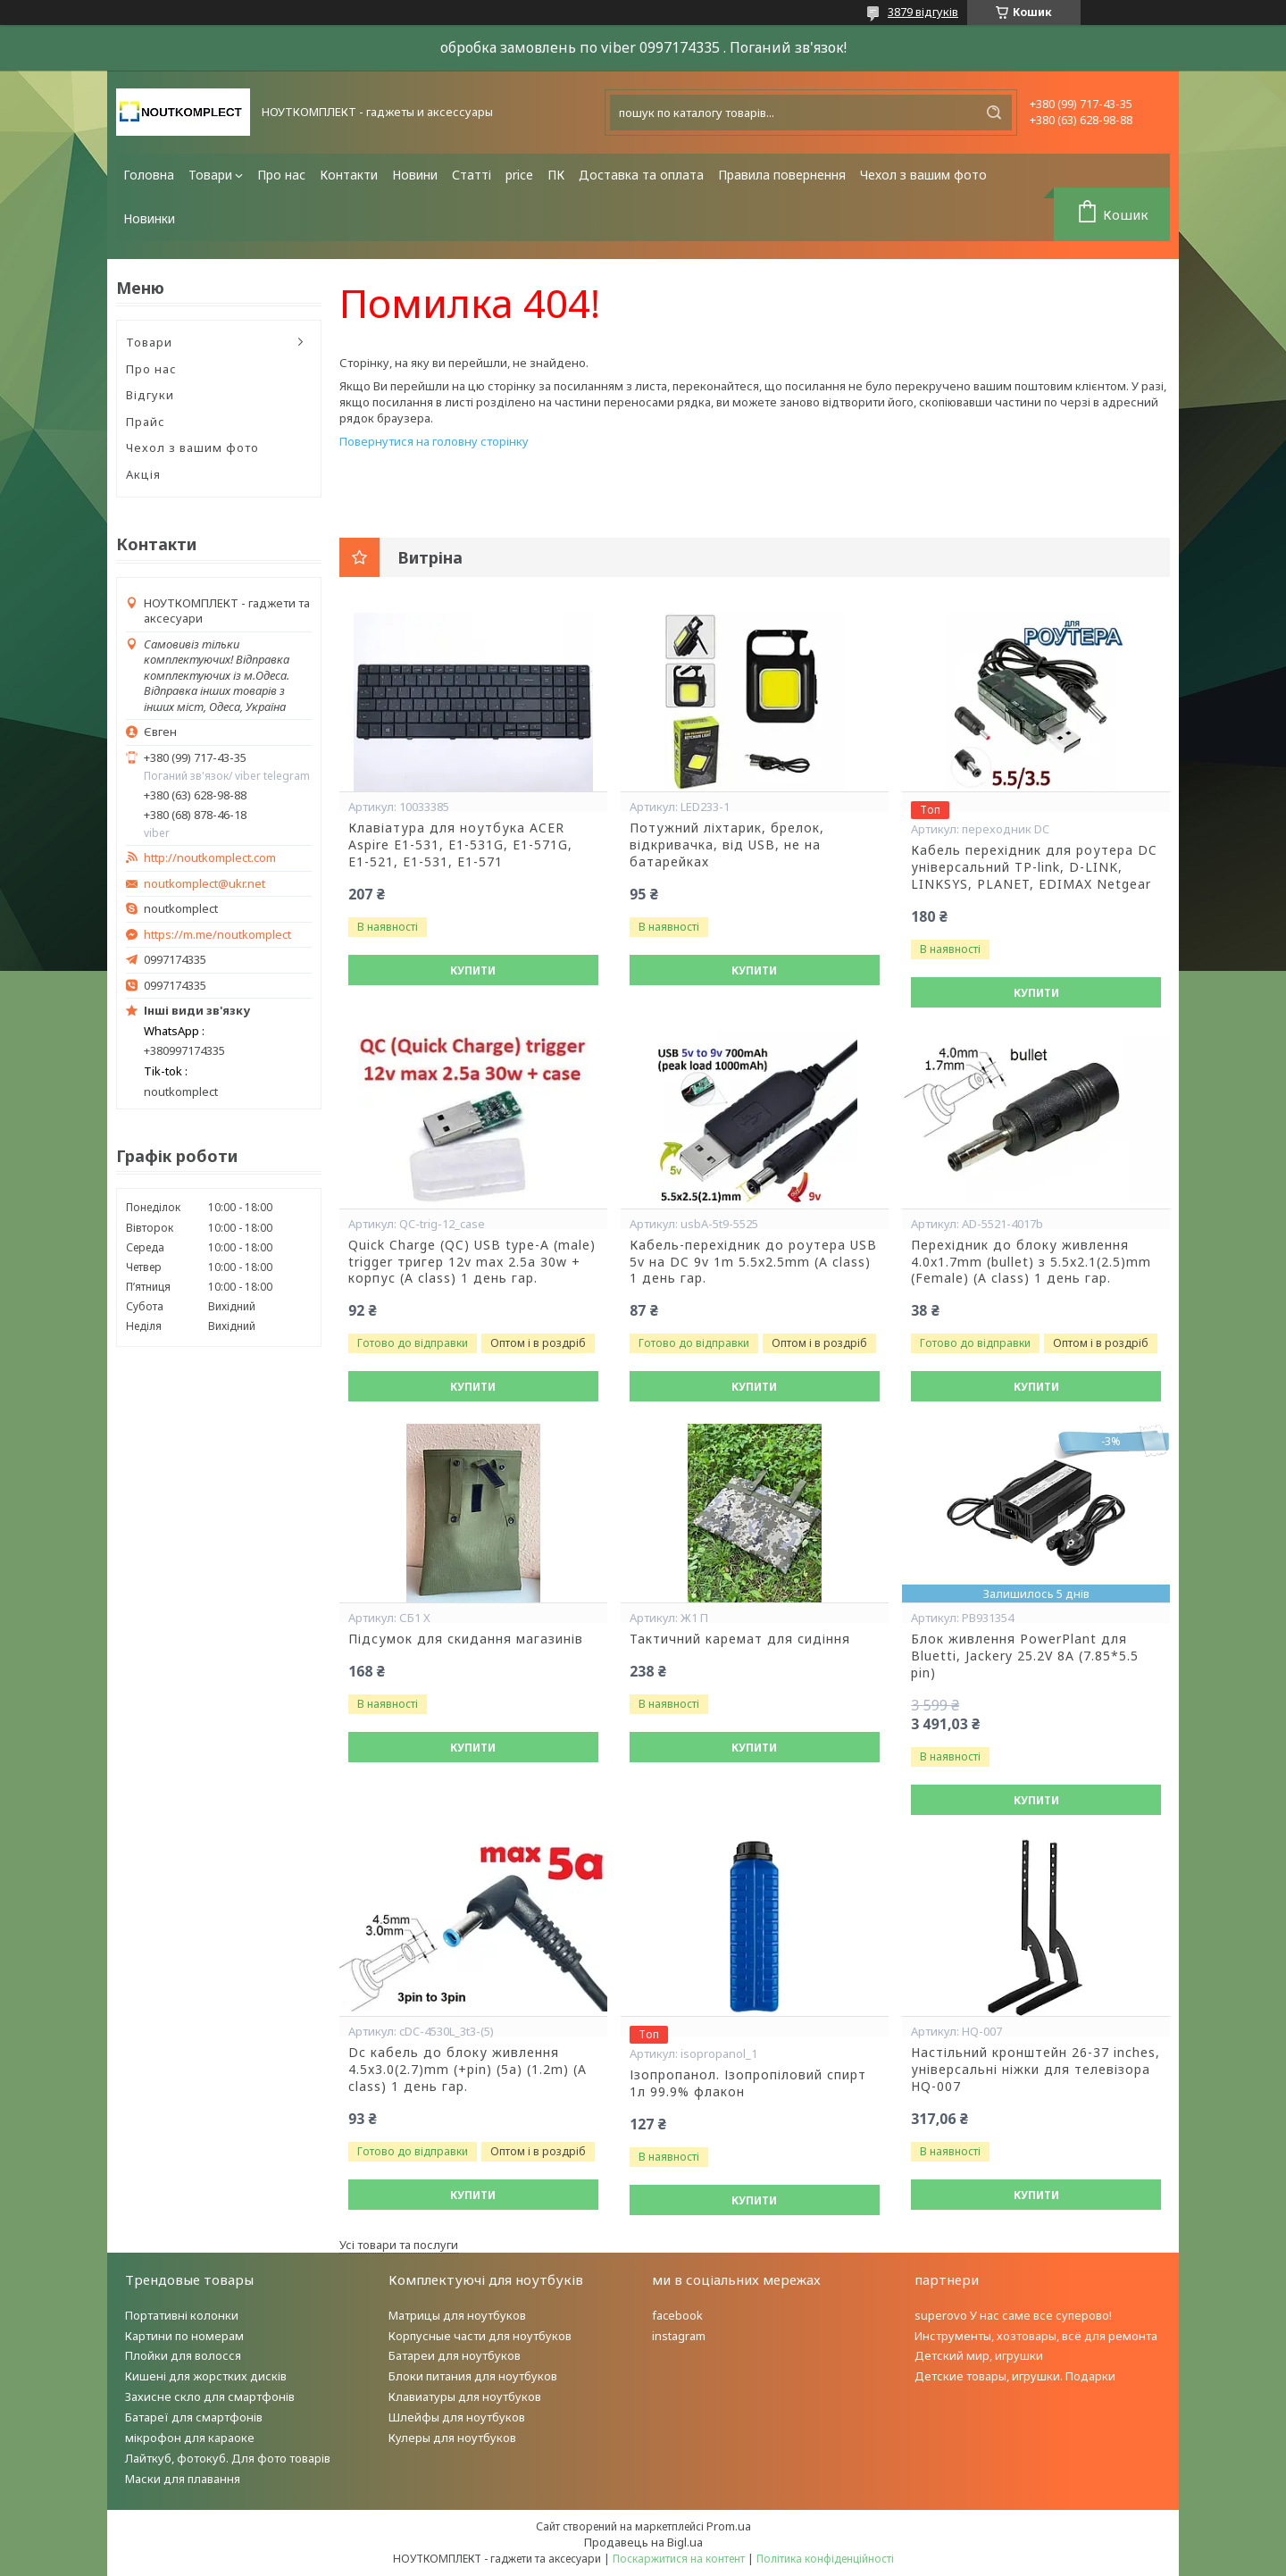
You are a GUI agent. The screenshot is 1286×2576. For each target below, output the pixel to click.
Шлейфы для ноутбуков (456, 2417)
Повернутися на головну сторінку (434, 441)
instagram (679, 2336)
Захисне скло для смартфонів (210, 2396)
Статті (471, 174)
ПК (555, 174)
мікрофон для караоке (190, 2438)
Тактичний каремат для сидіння (740, 1639)
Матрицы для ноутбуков (457, 2315)
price (519, 174)
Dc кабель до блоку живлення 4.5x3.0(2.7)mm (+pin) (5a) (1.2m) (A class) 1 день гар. (467, 2070)
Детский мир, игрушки (978, 2355)
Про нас (281, 174)
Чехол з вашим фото (923, 174)
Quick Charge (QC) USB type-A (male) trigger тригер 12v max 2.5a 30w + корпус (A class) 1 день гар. (472, 1262)
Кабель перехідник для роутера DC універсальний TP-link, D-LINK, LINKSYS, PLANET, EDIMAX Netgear (1034, 867)
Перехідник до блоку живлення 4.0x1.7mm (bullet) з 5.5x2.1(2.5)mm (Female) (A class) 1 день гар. (1031, 1262)
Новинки (149, 218)
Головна (148, 174)
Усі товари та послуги (398, 2245)
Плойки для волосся (183, 2355)
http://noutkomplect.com (210, 858)
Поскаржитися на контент (679, 2558)
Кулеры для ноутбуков (452, 2438)
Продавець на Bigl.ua (643, 2542)
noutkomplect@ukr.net (204, 883)
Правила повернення (782, 174)
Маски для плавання (182, 2479)
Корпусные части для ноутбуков (480, 2336)
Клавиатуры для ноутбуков (464, 2396)
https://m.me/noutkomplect (217, 934)
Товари (210, 174)
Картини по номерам (184, 2336)
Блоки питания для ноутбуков (472, 2376)
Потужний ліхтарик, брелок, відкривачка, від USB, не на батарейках (727, 845)
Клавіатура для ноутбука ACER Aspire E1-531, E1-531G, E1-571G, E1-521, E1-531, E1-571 (460, 845)
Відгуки (150, 395)
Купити (473, 970)
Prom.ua (728, 2526)
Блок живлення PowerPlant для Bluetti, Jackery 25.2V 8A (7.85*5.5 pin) (1025, 1656)
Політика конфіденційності (825, 2558)
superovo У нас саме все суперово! (1013, 2315)
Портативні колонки (181, 2315)
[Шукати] (994, 112)
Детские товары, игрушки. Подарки (1014, 2376)
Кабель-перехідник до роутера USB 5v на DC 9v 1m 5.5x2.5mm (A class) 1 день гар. (753, 1262)
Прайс (145, 422)
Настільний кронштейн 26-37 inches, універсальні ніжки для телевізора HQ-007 (1035, 2070)
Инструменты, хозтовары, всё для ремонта (1035, 2336)
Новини (415, 174)
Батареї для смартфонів (194, 2417)
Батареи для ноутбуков (454, 2355)
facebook (677, 2315)
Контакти (349, 174)
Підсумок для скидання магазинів (465, 1639)
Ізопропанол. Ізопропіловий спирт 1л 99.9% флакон (748, 2083)
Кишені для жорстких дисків (206, 2376)
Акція (143, 474)
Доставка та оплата (641, 174)
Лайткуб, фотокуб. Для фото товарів (227, 2458)
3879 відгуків (923, 12)
